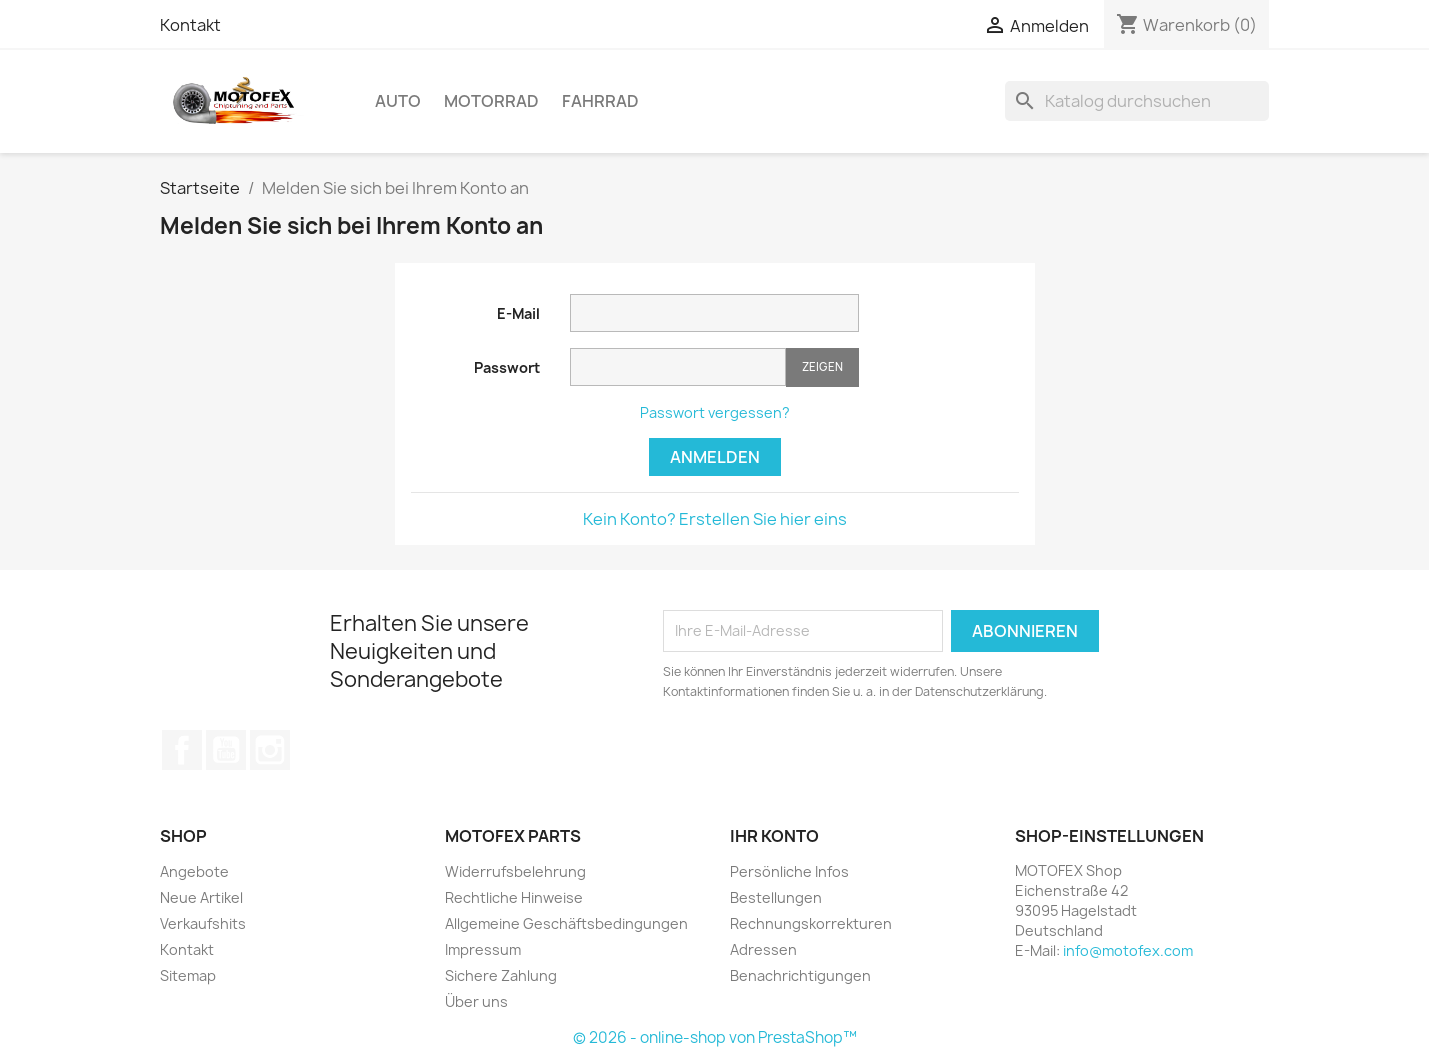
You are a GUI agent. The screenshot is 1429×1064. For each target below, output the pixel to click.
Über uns (476, 1001)
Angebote (194, 871)
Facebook (182, 750)
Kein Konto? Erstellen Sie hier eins (715, 519)
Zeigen (822, 366)
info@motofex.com (1128, 950)
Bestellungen (776, 897)
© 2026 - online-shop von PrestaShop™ (715, 1037)
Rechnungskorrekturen (811, 923)
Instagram (270, 750)
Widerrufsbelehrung (515, 871)
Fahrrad (600, 101)
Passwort (507, 367)
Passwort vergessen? (715, 412)
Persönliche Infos (789, 871)
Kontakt (190, 25)
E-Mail (518, 313)
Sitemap (188, 975)
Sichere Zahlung (501, 975)
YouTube (226, 750)
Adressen (763, 949)
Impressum (483, 949)
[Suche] (1137, 101)
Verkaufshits (203, 923)
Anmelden (715, 457)
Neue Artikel (201, 897)
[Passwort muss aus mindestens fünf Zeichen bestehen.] (678, 367)
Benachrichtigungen (800, 975)
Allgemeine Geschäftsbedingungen (566, 923)
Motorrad (491, 101)
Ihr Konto (774, 836)
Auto (398, 101)
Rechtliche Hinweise (514, 897)
